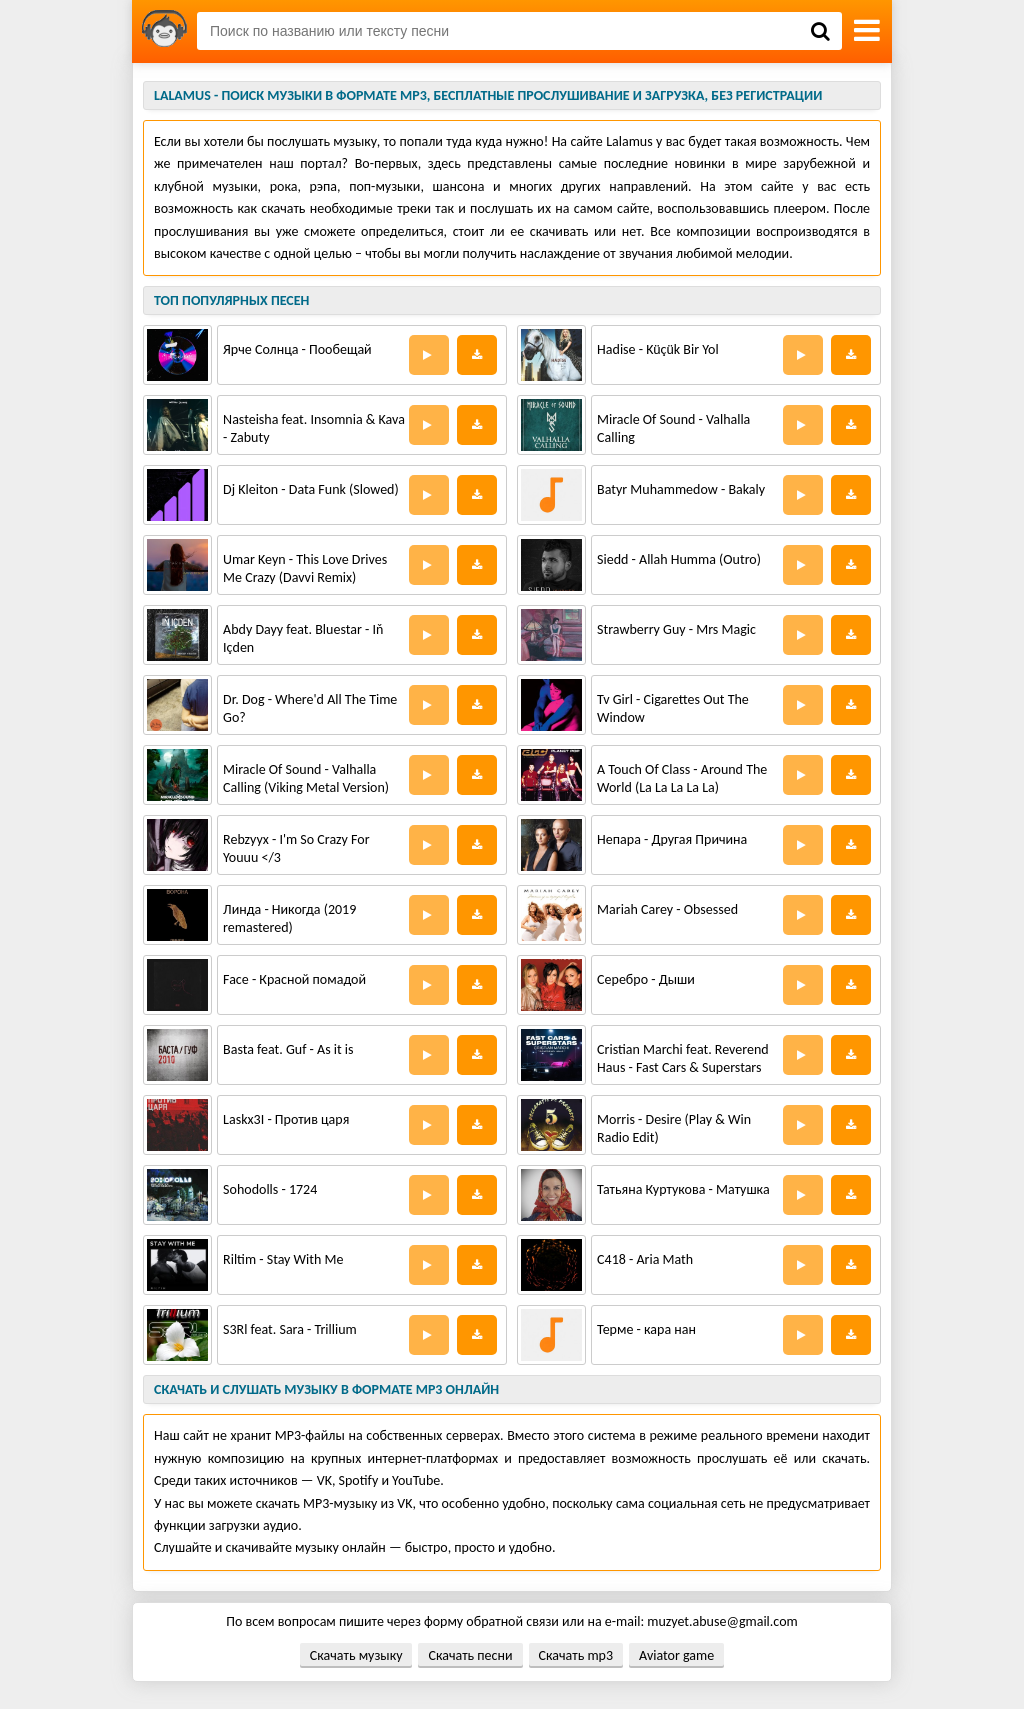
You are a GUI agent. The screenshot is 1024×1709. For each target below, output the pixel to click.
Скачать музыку (356, 1655)
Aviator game (676, 1655)
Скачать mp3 (576, 1655)
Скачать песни (470, 1655)
